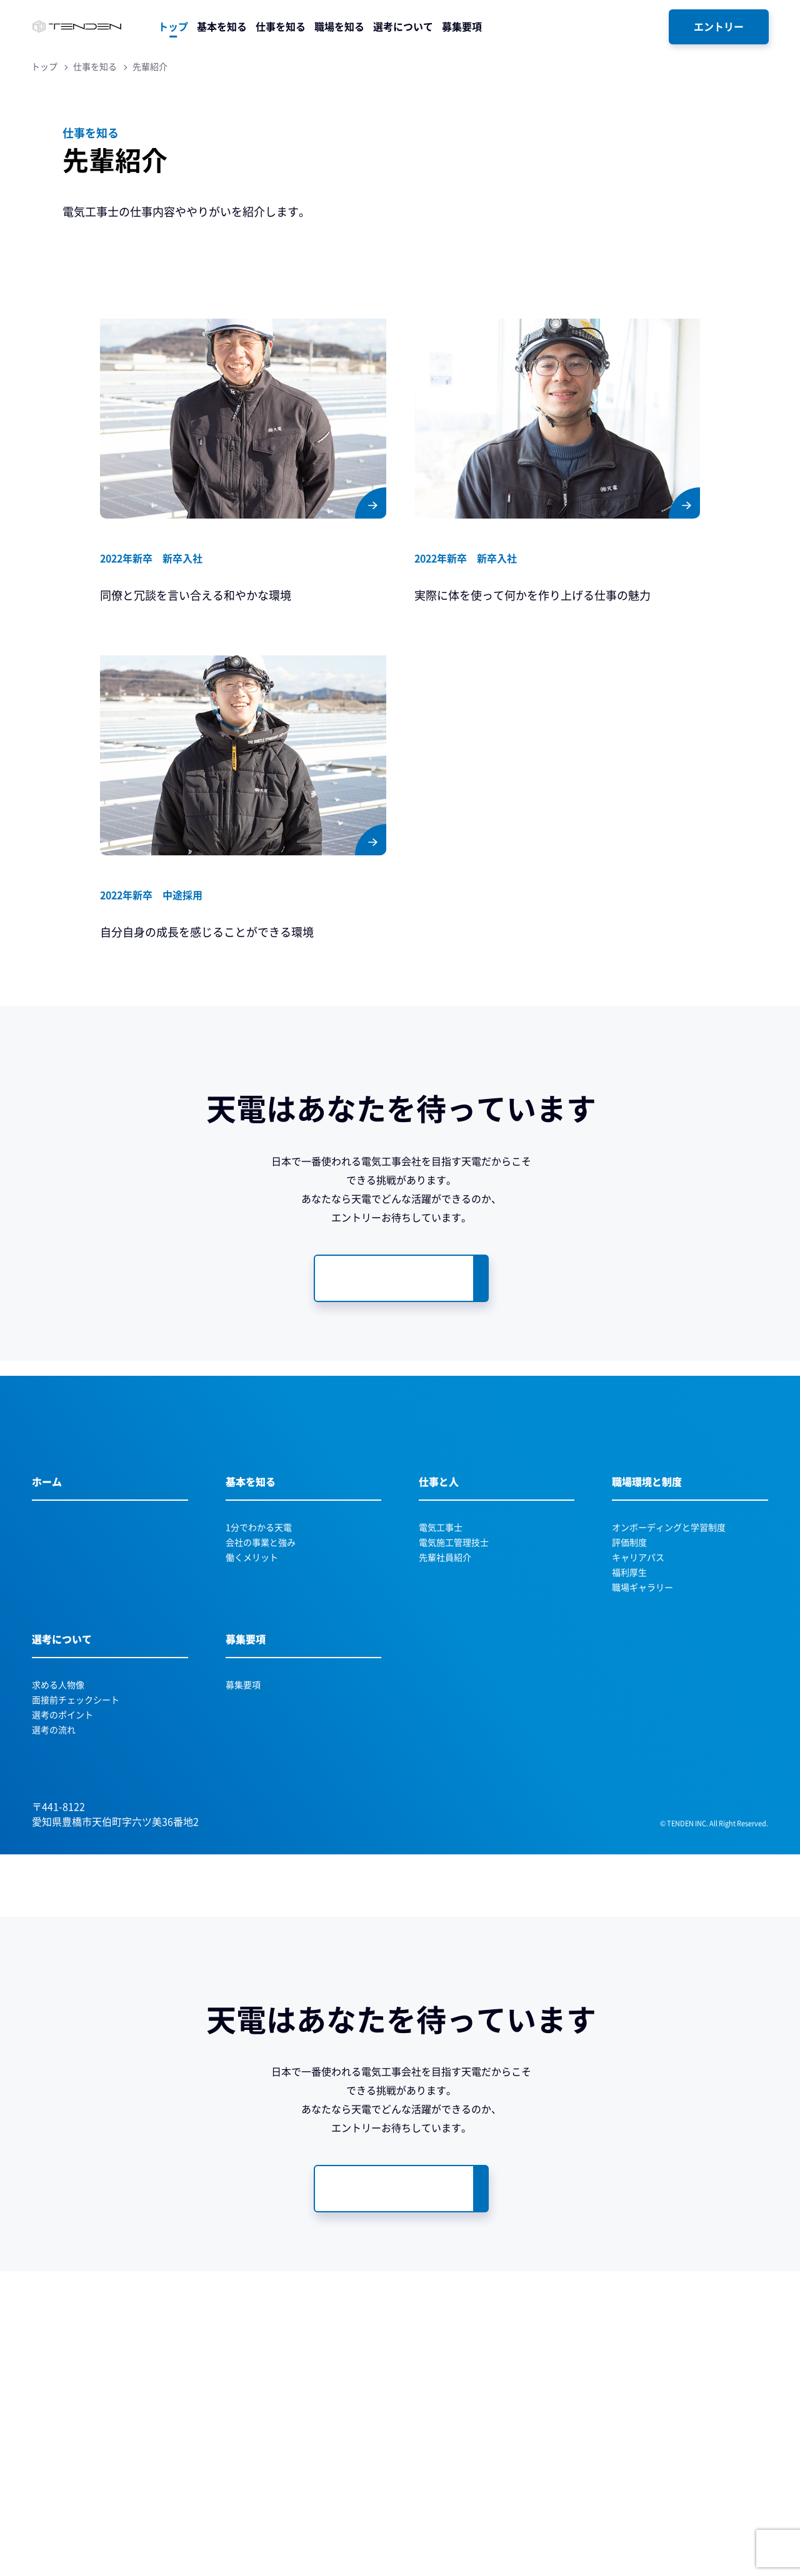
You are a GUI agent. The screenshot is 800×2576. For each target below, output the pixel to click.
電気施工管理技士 (454, 1687)
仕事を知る (95, 66)
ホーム (47, 1627)
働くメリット (252, 1702)
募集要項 (246, 1784)
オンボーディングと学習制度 (669, 1672)
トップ (44, 66)
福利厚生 (629, 1717)
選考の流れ (54, 1875)
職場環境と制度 (647, 1627)
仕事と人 (439, 1627)
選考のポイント (62, 1860)
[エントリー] (719, 26)
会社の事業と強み (261, 1687)
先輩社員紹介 (445, 1702)
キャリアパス (638, 1702)
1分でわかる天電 (259, 1672)
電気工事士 (440, 1672)
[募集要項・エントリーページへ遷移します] (401, 1278)
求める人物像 (58, 1830)
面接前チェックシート (75, 1845)
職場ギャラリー (642, 1732)
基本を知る (251, 1627)
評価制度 (629, 1687)
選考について (62, 1784)
